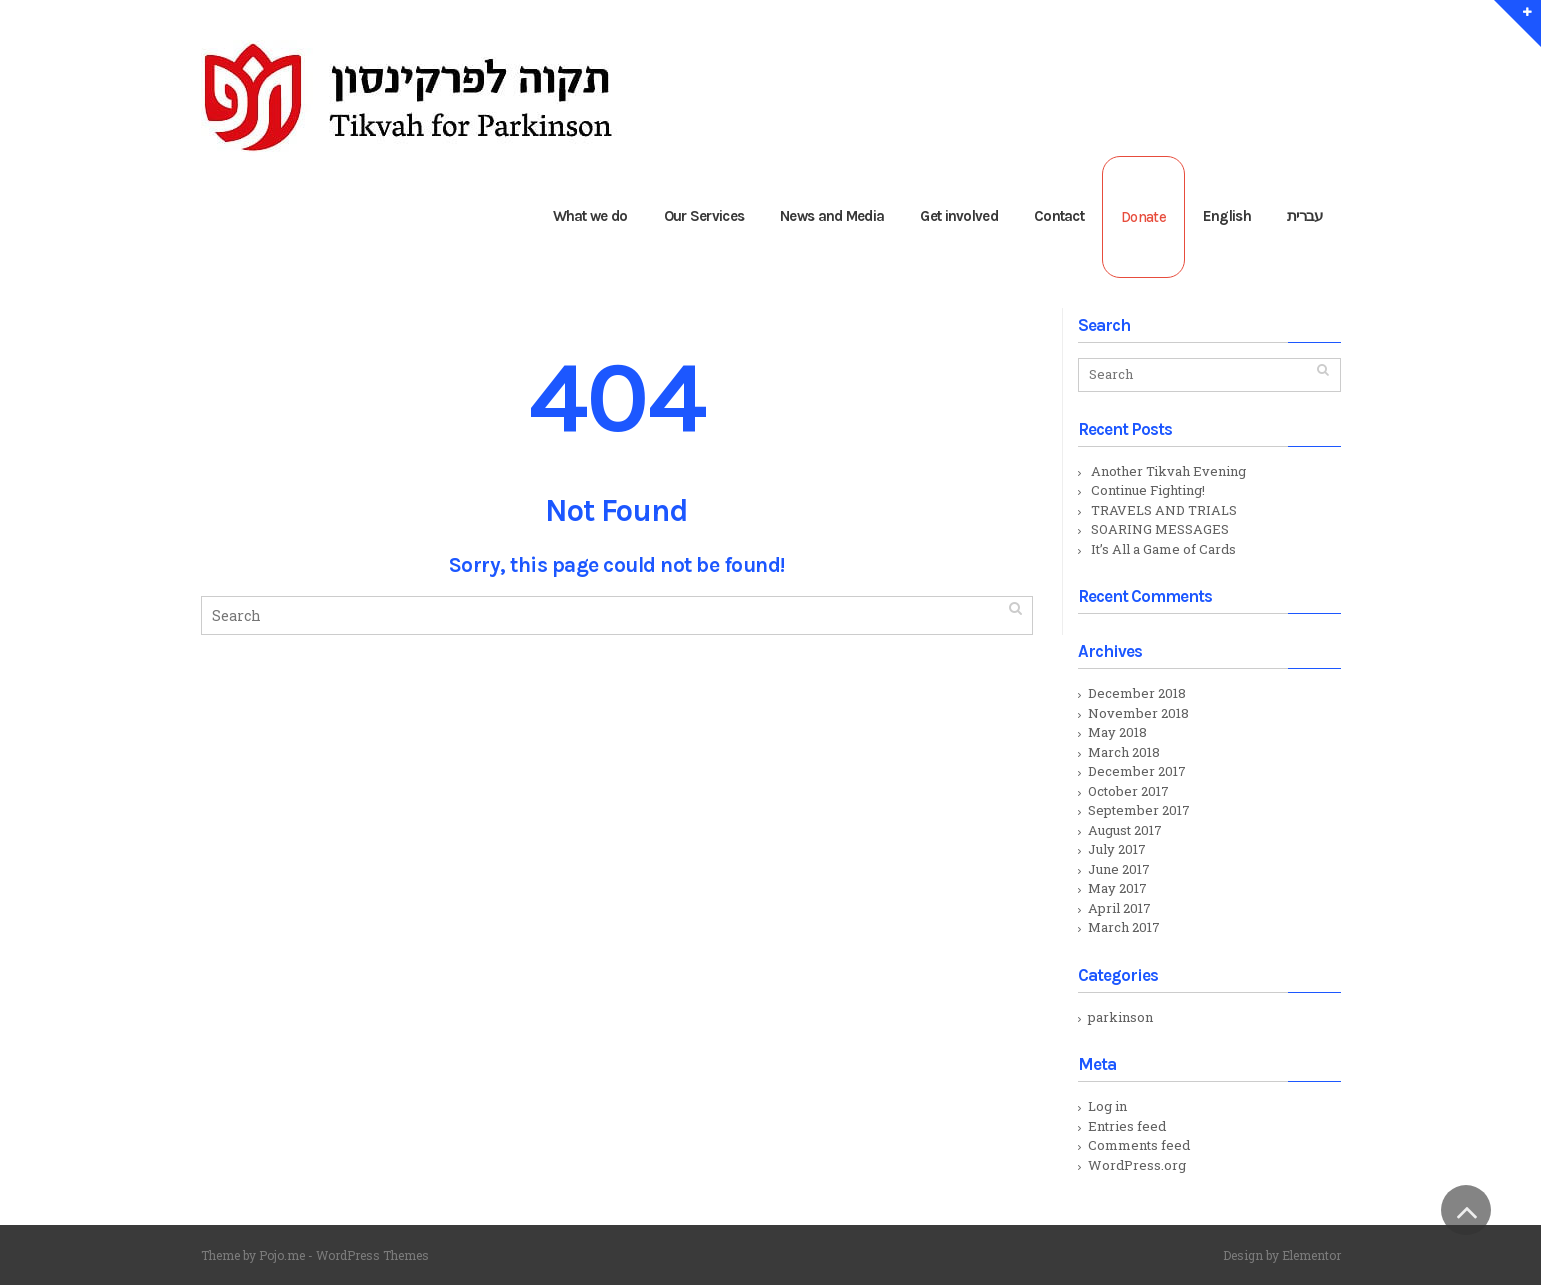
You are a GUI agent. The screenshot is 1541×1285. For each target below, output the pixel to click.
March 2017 (1124, 927)
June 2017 (1119, 869)
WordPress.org (1137, 1165)
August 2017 (1125, 830)
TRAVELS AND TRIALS (1164, 510)
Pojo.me (282, 1255)
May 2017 (1117, 888)
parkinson (1120, 1017)
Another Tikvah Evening (1168, 471)
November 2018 (1138, 713)
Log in (1107, 1106)
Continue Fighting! (1148, 490)
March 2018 (1124, 752)
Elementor (1311, 1255)
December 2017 (1137, 771)
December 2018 (1137, 693)
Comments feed (1139, 1145)
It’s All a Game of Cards (1163, 549)
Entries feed (1127, 1126)
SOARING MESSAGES (1160, 529)
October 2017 (1128, 791)
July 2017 (1117, 849)
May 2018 (1117, 732)
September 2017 (1139, 810)
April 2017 (1119, 908)
